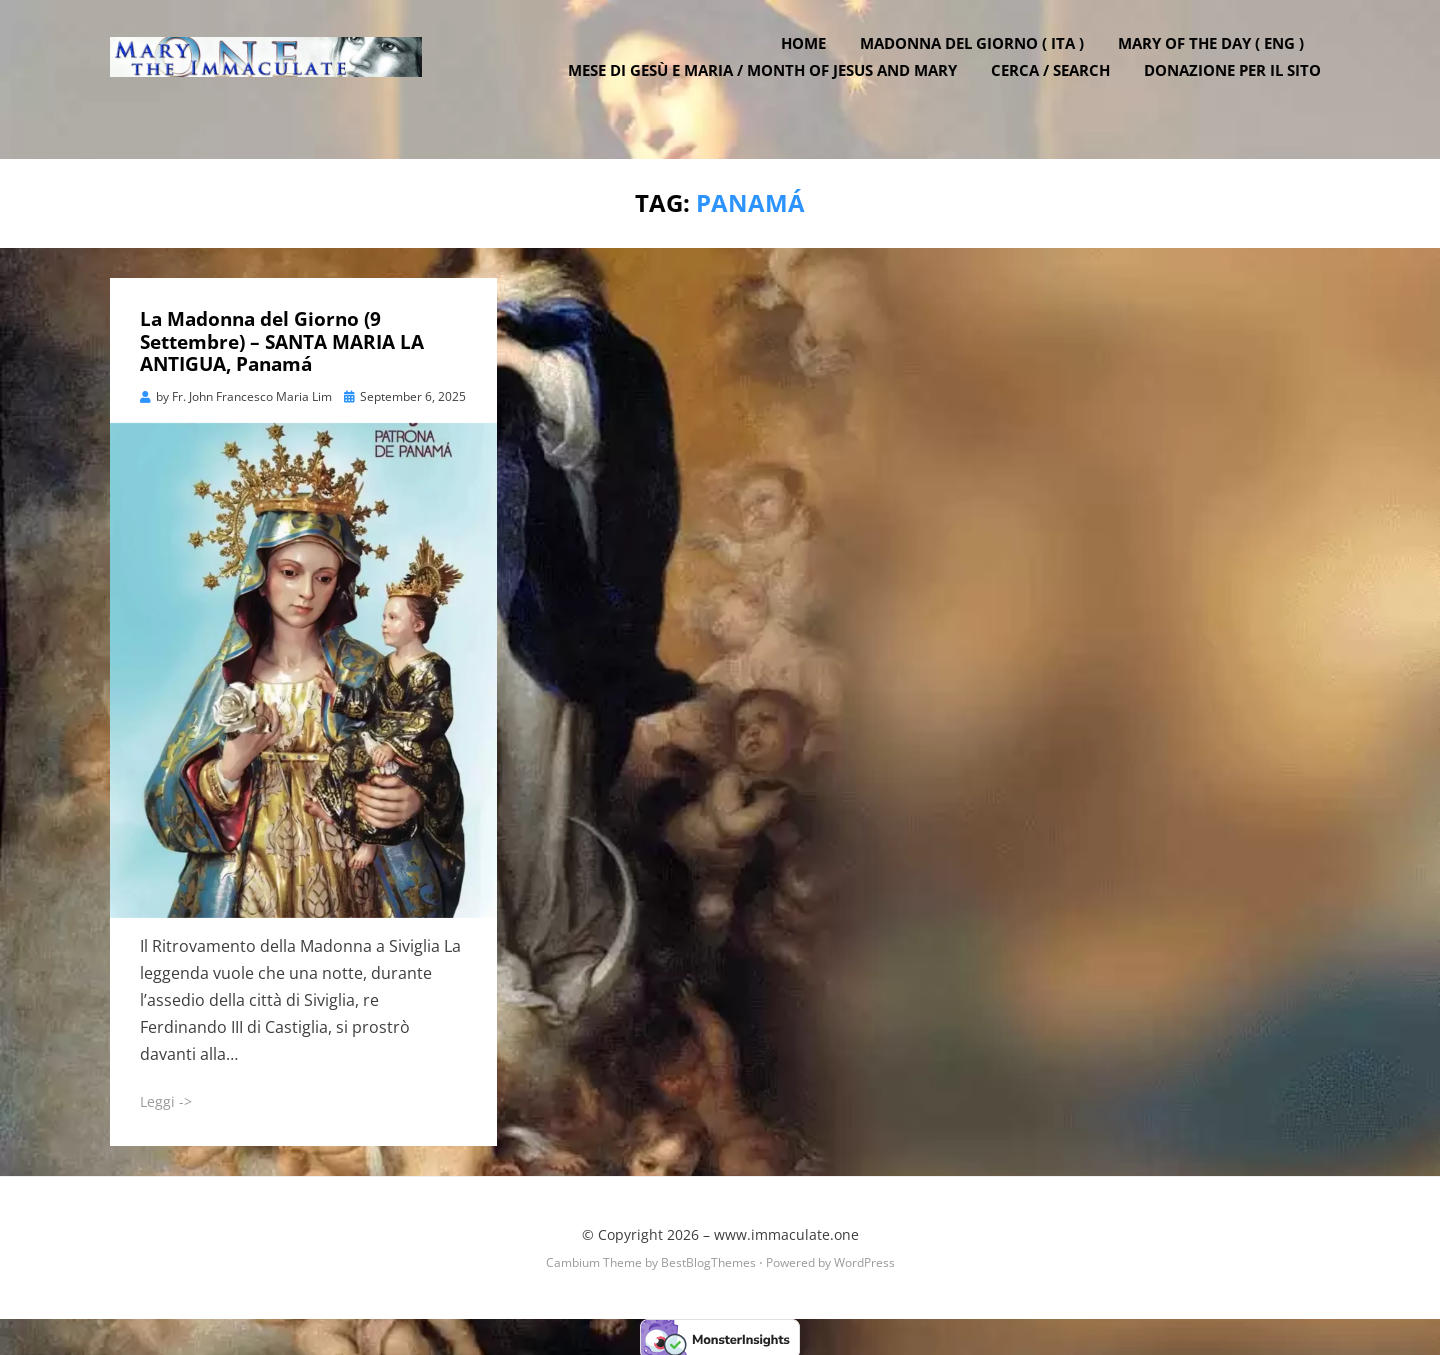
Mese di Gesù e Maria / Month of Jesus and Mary (771, 90)
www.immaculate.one (786, 1230)
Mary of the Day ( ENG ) (1220, 63)
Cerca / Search (1059, 90)
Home (812, 63)
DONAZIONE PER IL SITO (1241, 90)
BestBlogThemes (708, 1258)
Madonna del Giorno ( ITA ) (981, 63)
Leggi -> (166, 1097)
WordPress (864, 1258)
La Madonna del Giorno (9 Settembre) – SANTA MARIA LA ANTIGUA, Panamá (282, 338)
